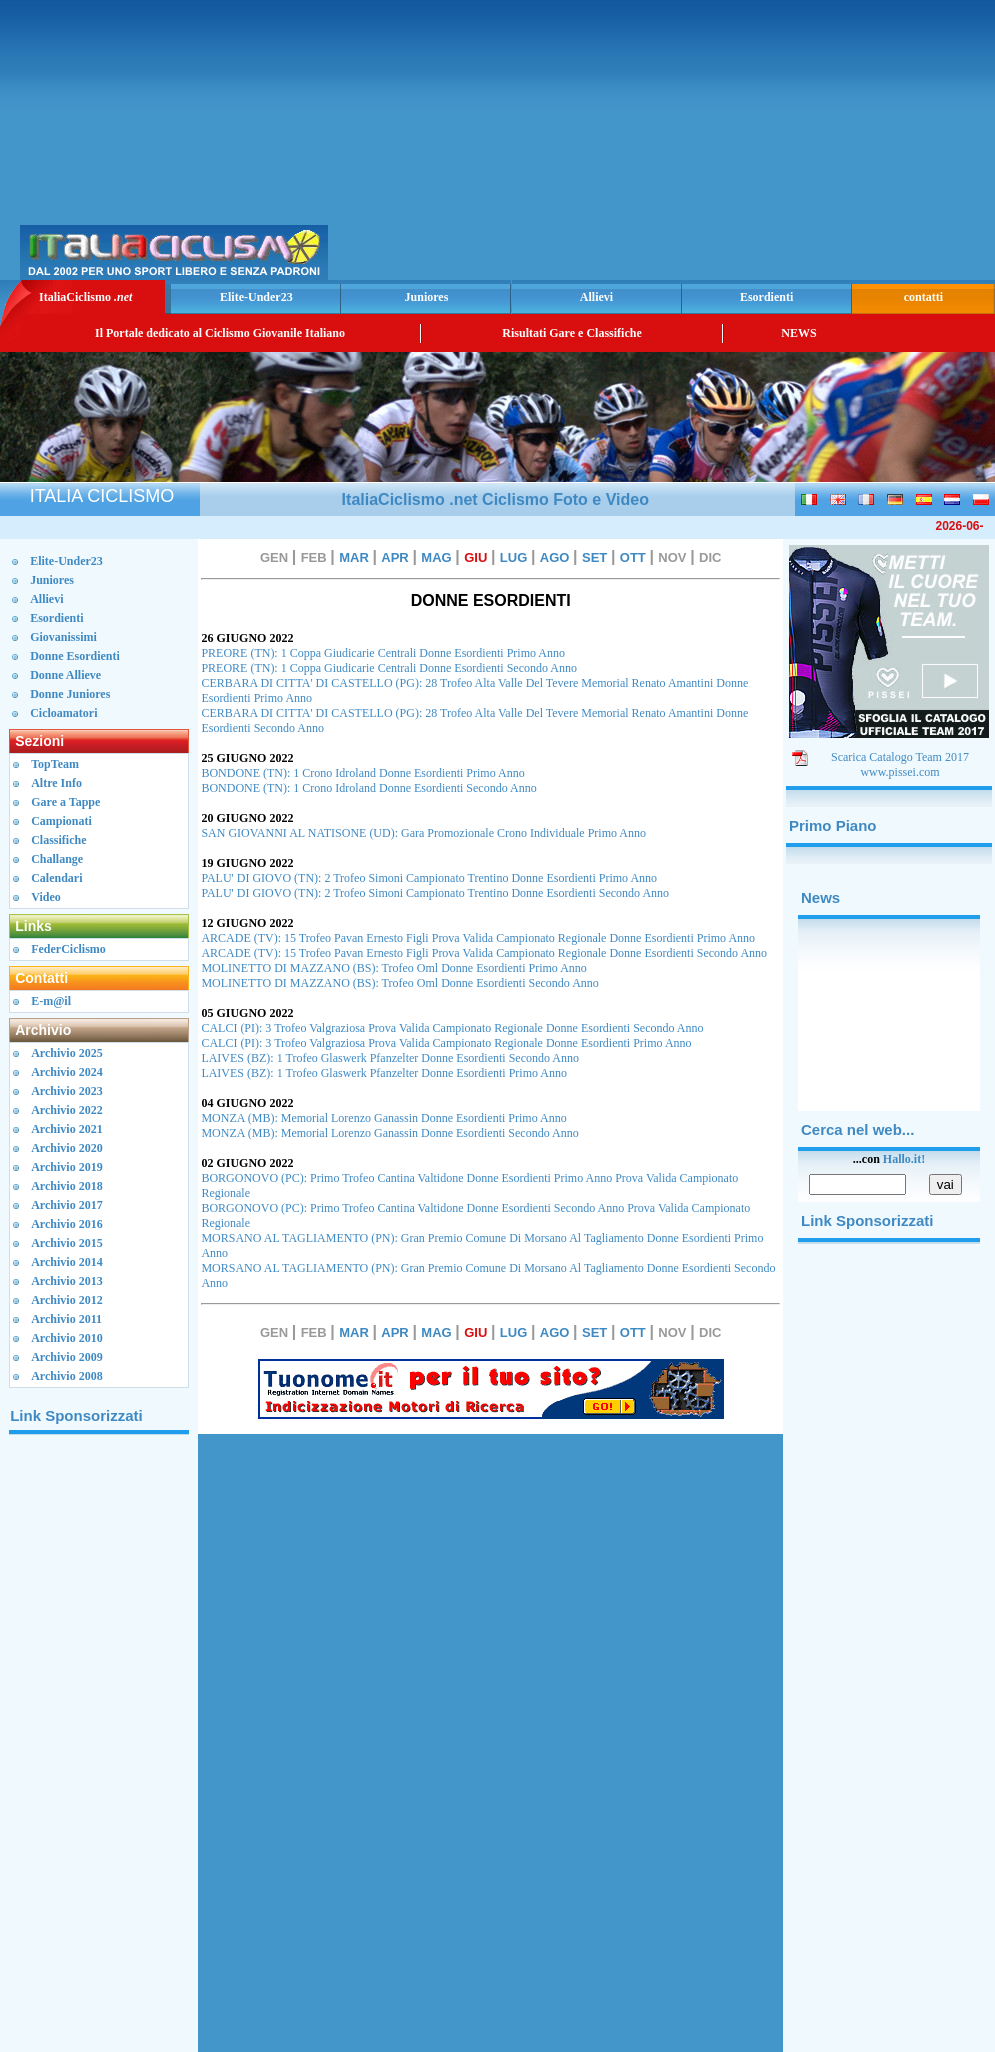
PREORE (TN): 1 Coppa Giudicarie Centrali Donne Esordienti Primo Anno (383, 653)
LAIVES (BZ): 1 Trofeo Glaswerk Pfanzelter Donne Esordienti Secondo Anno (390, 1058)
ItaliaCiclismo (85, 297)
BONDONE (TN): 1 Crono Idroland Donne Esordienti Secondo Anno (368, 788)
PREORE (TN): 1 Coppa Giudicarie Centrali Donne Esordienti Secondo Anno (389, 668)
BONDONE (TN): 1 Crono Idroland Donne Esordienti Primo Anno (362, 773)
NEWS (798, 333)
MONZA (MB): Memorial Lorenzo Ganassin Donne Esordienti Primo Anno (383, 1118)
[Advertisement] (756, 140)
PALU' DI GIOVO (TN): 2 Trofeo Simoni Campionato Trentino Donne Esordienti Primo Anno (429, 878)
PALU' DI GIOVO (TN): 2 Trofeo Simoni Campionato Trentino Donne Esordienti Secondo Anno (435, 893)
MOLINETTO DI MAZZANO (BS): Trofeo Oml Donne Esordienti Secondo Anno (399, 983)
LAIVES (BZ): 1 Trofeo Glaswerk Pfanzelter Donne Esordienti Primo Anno (384, 1073)
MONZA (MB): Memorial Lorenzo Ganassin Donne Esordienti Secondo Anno (389, 1133)
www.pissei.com (899, 772)
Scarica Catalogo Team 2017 (900, 757)
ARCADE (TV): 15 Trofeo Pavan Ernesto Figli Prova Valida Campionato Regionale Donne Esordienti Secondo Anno (484, 953)
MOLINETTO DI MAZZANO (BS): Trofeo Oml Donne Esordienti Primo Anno (393, 968)
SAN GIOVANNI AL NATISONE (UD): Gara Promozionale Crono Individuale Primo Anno (423, 833)
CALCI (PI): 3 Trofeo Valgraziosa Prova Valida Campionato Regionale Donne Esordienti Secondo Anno (452, 1028)
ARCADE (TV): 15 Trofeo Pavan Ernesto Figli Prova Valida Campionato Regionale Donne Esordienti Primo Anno (478, 938)
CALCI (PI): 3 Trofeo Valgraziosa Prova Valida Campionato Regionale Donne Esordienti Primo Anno (446, 1043)
